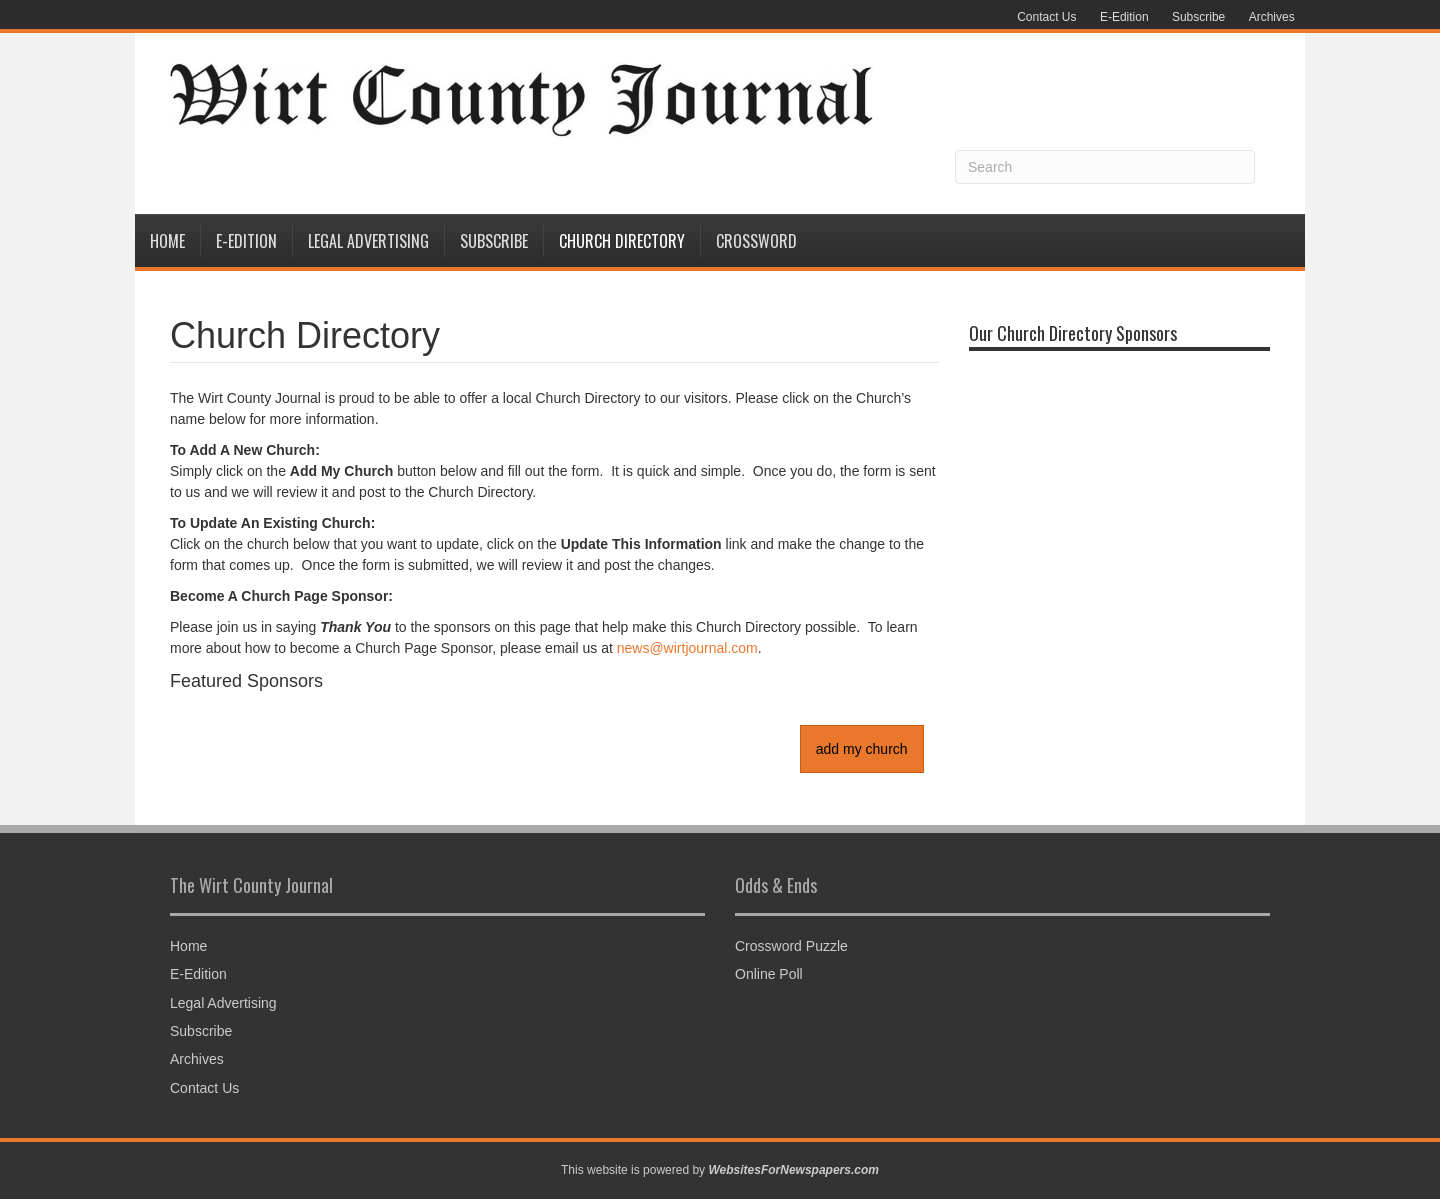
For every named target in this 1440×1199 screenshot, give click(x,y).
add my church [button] (862, 749)
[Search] (1105, 167)
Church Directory (622, 241)
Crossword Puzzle (791, 946)
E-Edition (1124, 17)
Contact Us (1046, 17)
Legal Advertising (368, 241)
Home (167, 241)
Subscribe (1198, 17)
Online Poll (769, 974)
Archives (1272, 17)
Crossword (756, 241)
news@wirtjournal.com (687, 648)
